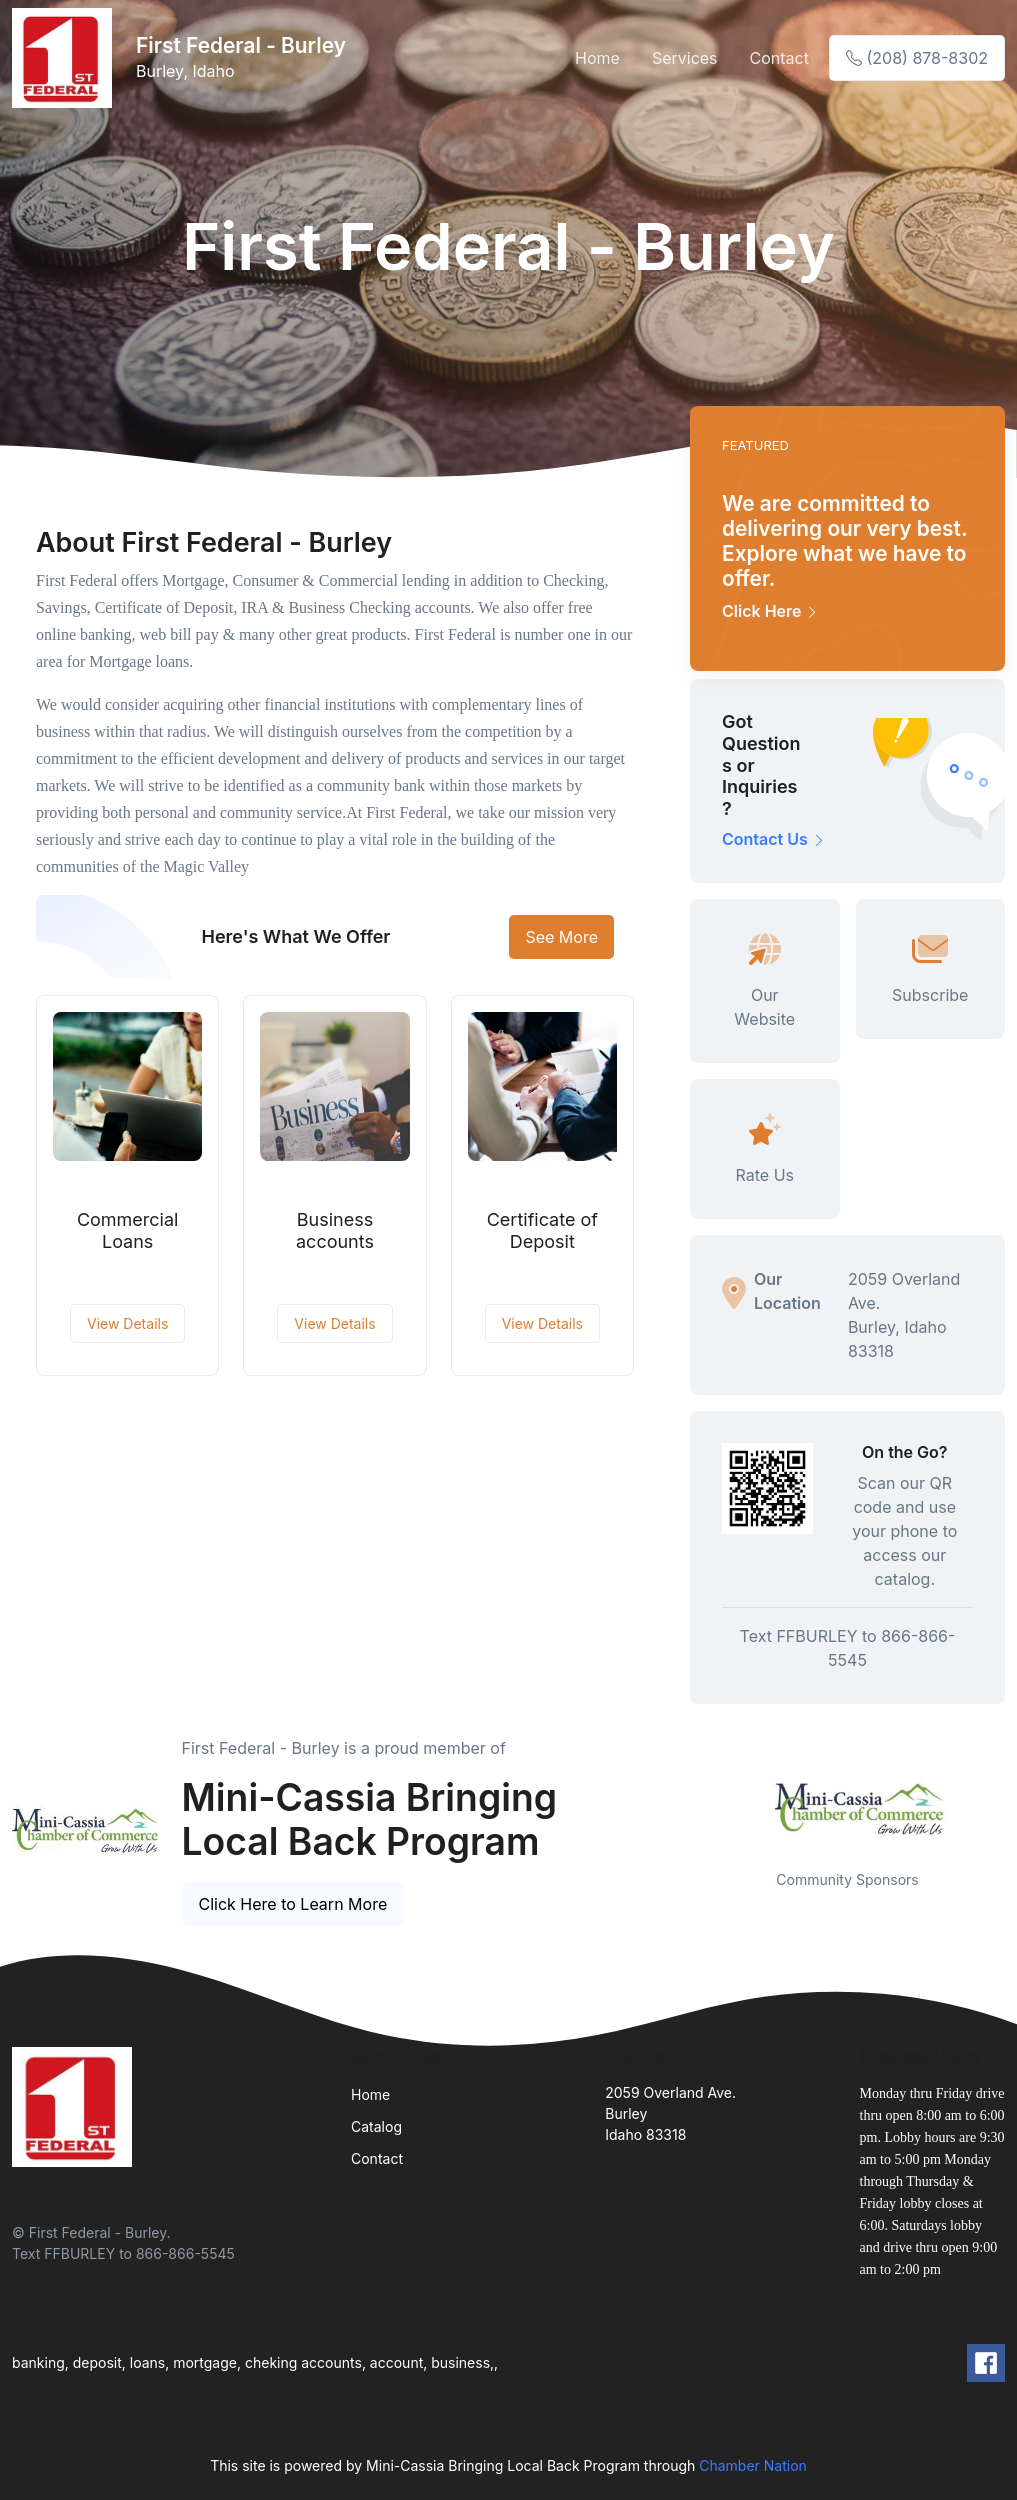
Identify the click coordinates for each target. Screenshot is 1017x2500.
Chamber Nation (753, 2465)
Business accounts (335, 1230)
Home (597, 58)
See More (561, 937)
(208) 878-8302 (917, 58)
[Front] (66, 58)
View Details (127, 1323)
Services (685, 58)
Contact (779, 58)
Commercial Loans (128, 1230)
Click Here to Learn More (293, 1904)
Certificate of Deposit (542, 1230)
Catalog (376, 2126)
